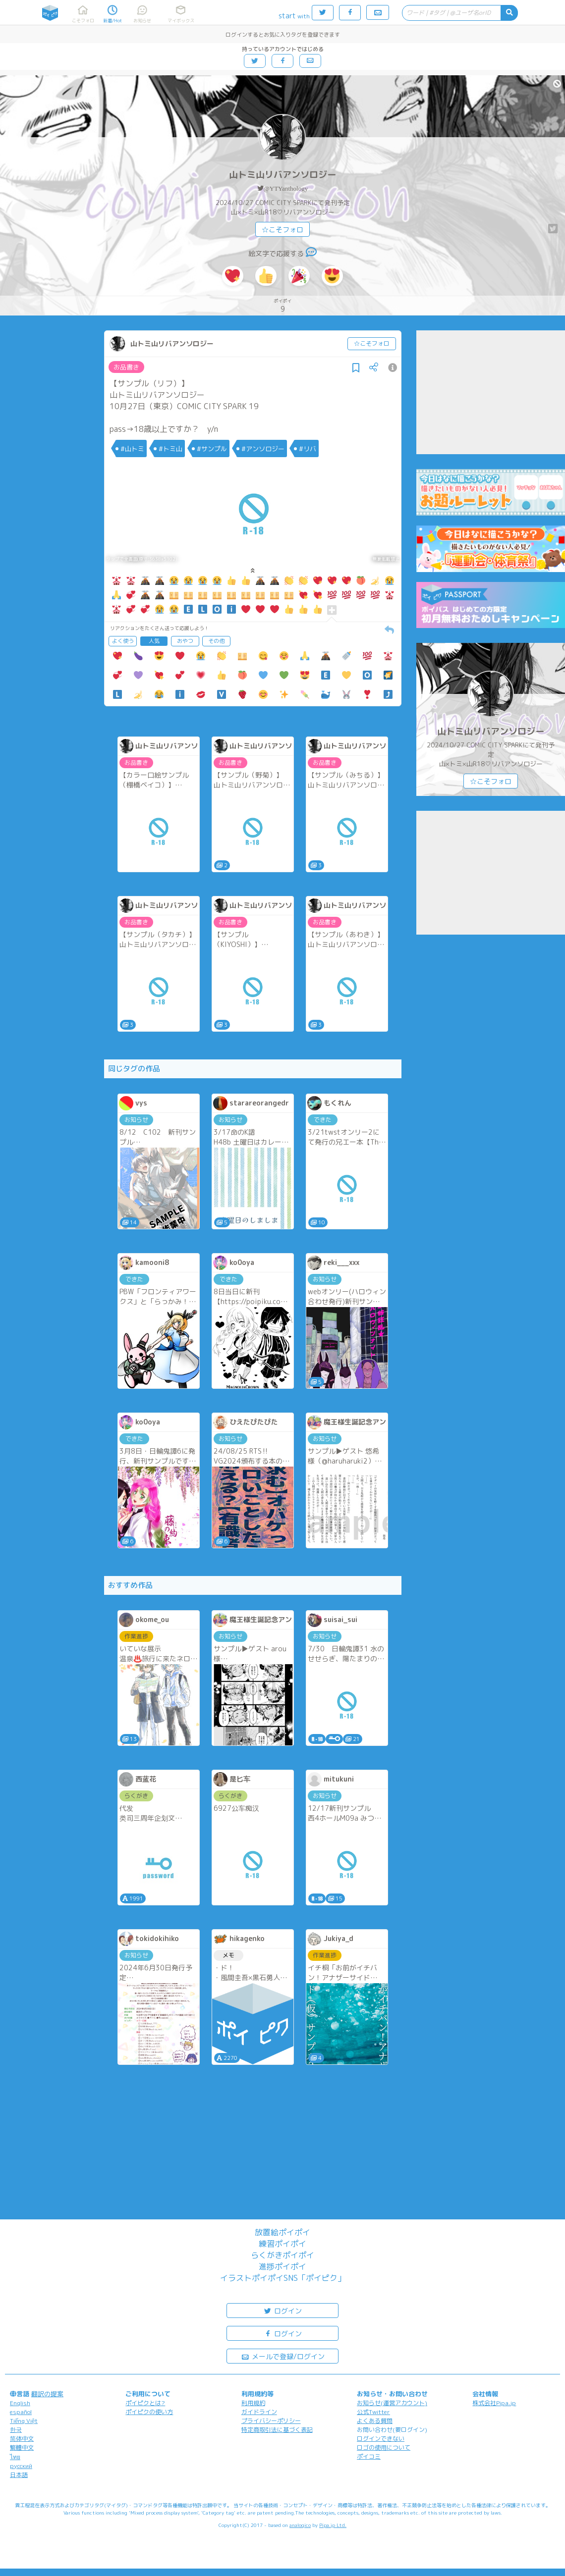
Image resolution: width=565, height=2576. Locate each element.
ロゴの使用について (383, 2447)
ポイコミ (369, 2456)
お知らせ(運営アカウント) (392, 2403)
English (20, 2403)
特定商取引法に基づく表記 (277, 2429)
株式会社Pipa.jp (494, 2403)
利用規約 (253, 2403)
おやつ (185, 641)
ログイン (282, 2310)
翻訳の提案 (47, 2393)
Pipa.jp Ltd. (332, 2525)
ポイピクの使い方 (149, 2412)
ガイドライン (259, 2412)
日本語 (19, 2475)
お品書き (126, 367)
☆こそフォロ (282, 229)
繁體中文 (22, 2447)
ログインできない (380, 2438)
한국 (16, 2429)
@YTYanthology (286, 188)
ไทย (15, 2457)
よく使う (123, 641)
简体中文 (22, 2438)
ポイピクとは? (145, 2403)
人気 (154, 641)
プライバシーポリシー (271, 2421)
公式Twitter (373, 2412)
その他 (216, 641)
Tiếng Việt (24, 2421)
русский (21, 2466)
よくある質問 (375, 2421)
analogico (300, 2525)
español (21, 2412)
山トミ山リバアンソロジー (282, 174)
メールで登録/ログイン (283, 2356)
